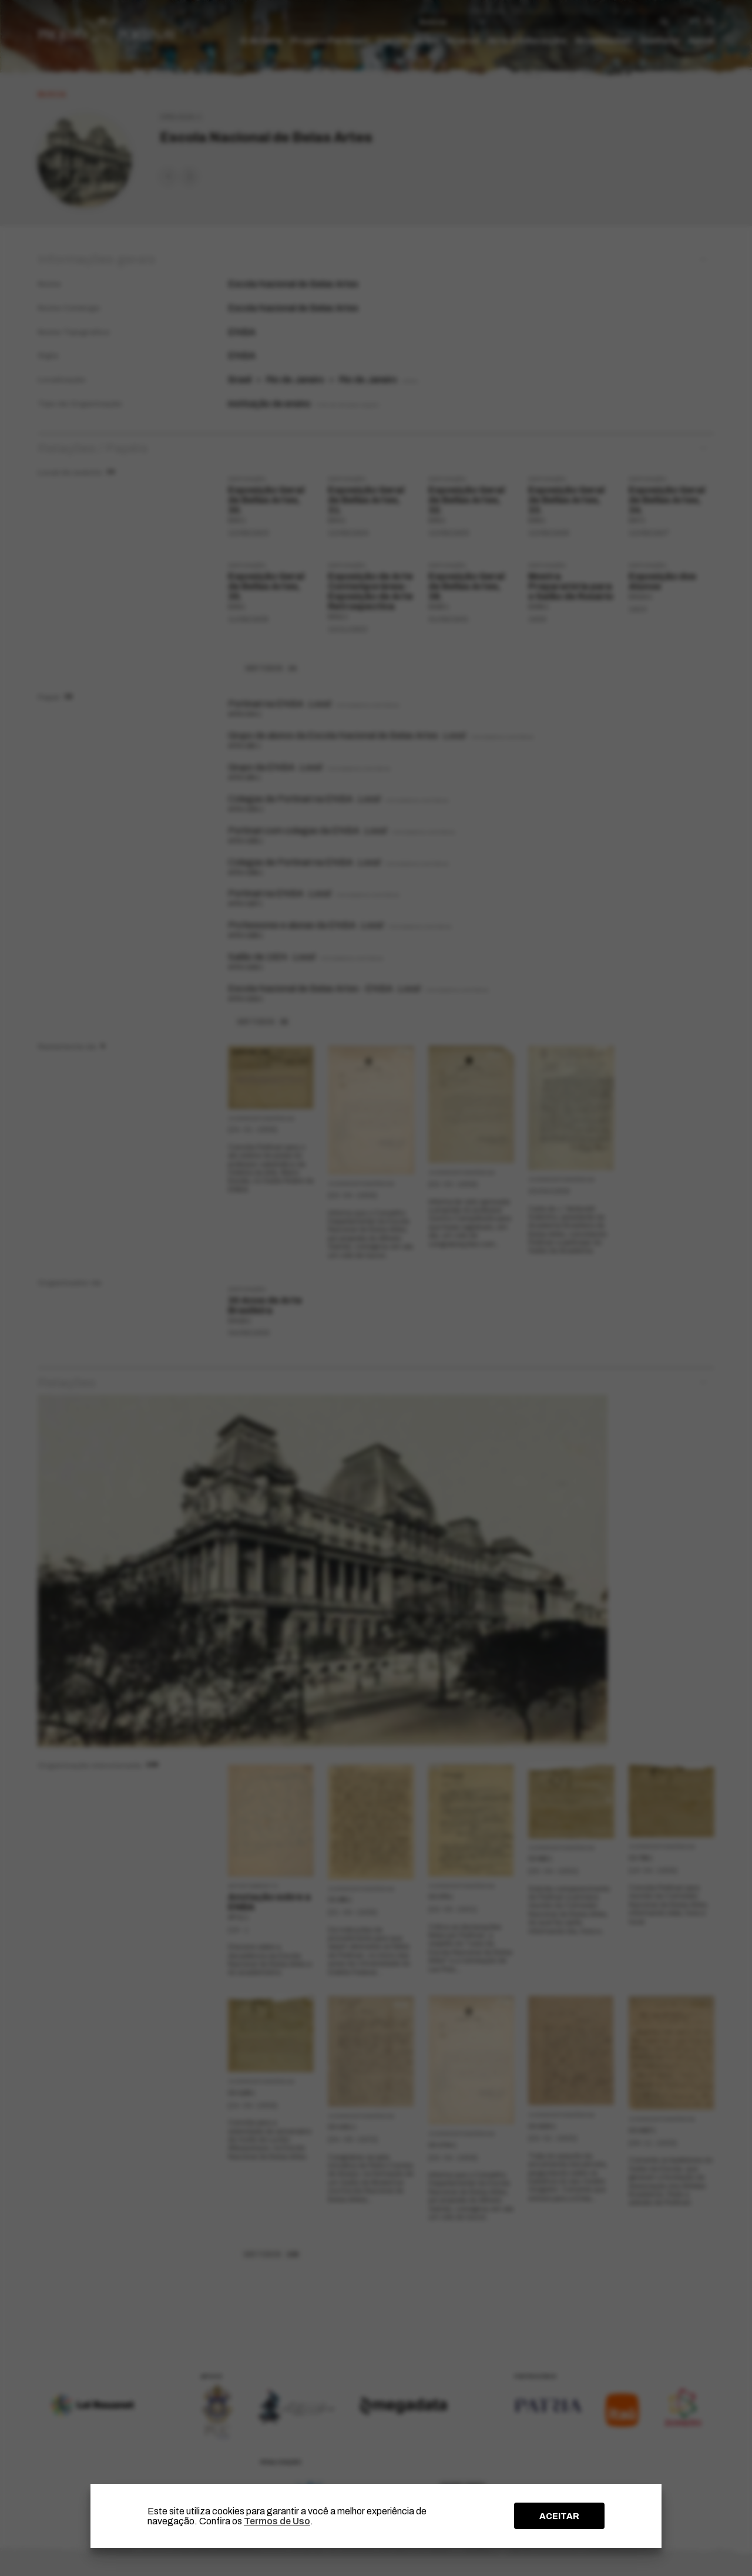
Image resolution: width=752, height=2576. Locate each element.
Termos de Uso (277, 2521)
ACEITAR (559, 2516)
